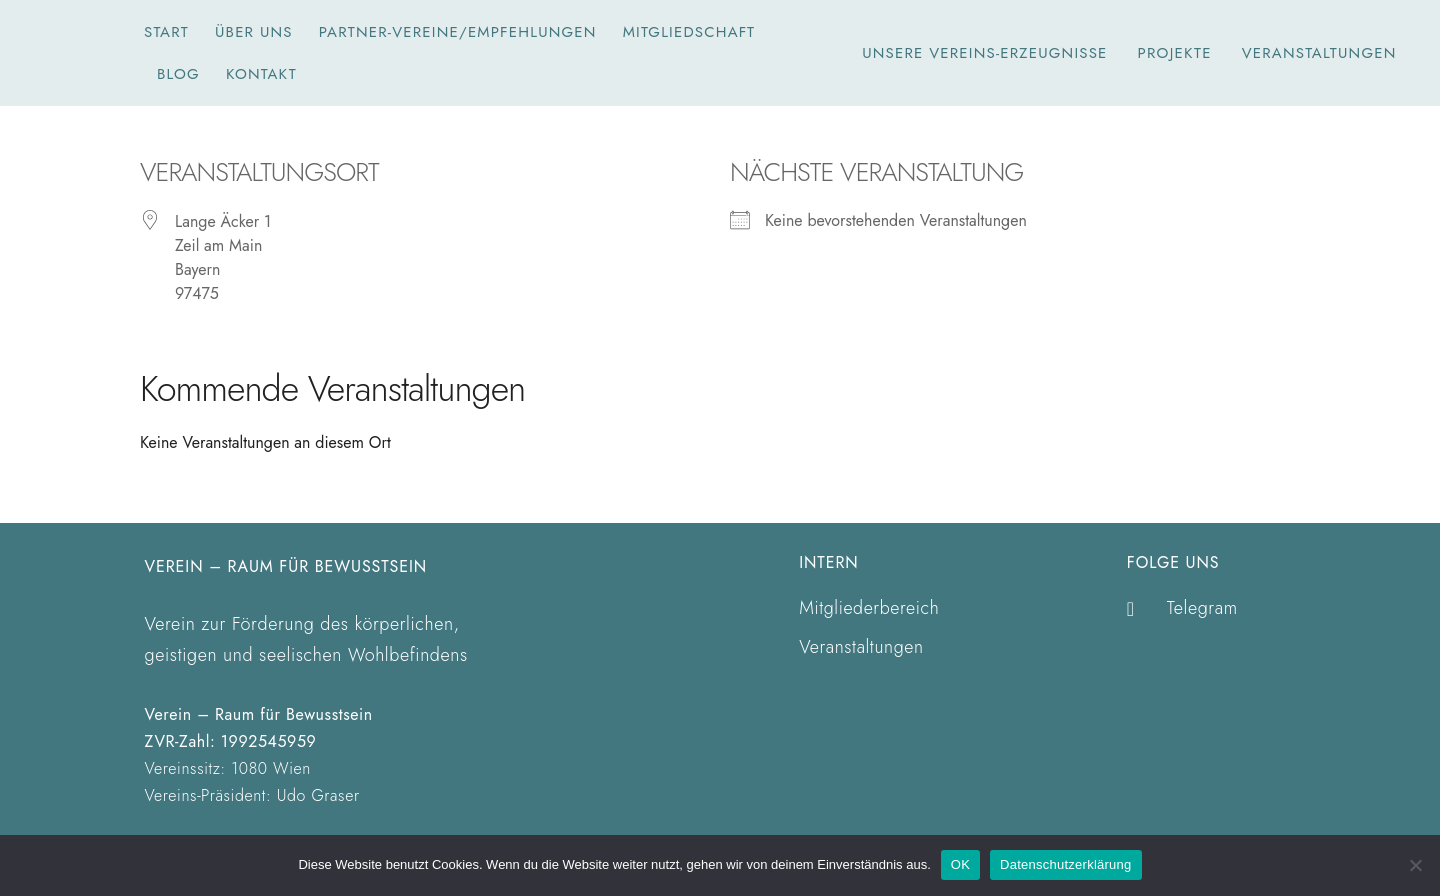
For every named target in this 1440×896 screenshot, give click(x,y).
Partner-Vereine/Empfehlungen (458, 32)
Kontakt (261, 74)
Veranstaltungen (1319, 53)
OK (960, 864)
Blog (178, 74)
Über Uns (254, 32)
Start (166, 32)
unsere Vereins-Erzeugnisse (984, 53)
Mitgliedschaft (689, 32)
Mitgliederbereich (869, 608)
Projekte (1175, 53)
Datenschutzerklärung (1065, 864)
